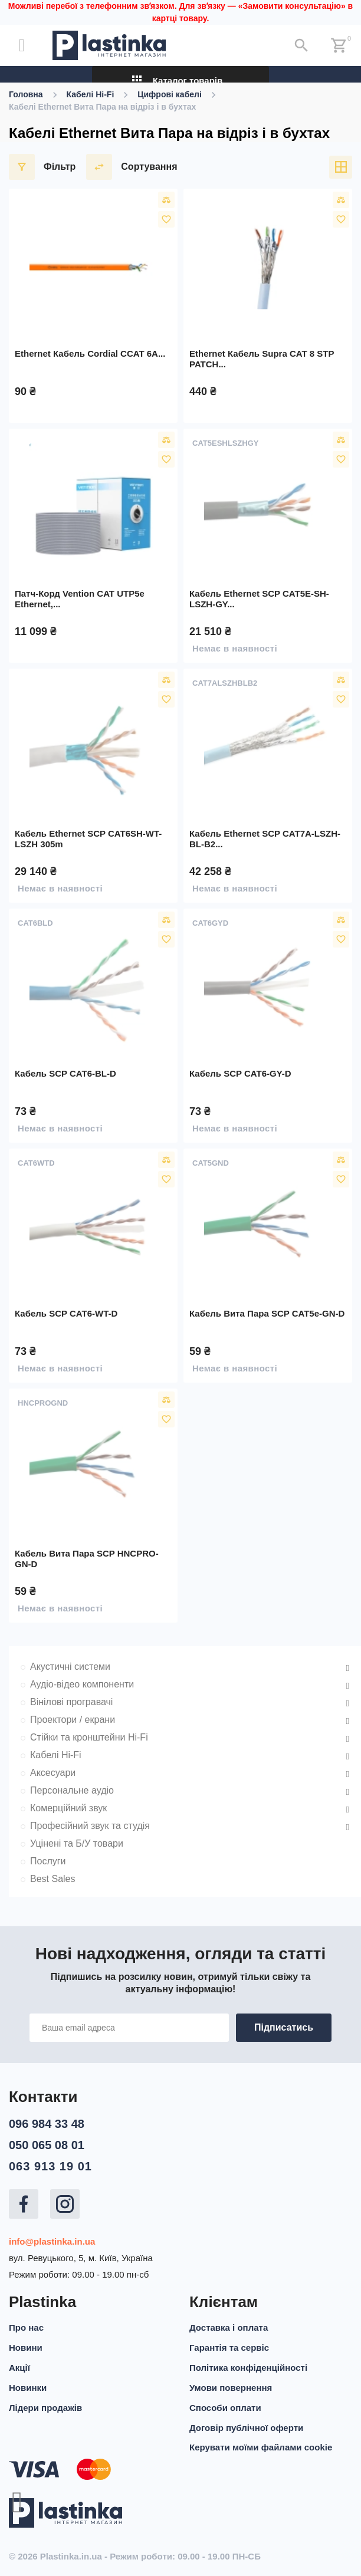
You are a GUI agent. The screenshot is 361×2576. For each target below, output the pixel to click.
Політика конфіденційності (248, 2364)
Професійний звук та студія (90, 1826)
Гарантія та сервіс (229, 2344)
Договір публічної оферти (246, 2424)
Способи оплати (225, 2404)
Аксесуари (53, 1773)
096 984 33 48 (46, 2120)
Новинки (28, 2384)
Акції (19, 2364)
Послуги (48, 1861)
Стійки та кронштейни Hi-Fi (89, 1737)
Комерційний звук (68, 1808)
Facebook (23, 2200)
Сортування (131, 167)
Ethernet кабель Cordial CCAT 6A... (90, 353)
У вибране (166, 219)
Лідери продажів (45, 2404)
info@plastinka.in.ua (52, 2238)
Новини (25, 2344)
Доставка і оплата (228, 2324)
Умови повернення (230, 2384)
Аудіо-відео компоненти (82, 1684)
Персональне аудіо (72, 1790)
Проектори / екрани (72, 1720)
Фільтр (42, 167)
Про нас (26, 2324)
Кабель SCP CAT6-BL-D (65, 1073)
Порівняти (166, 200)
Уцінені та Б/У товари (76, 1843)
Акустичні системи (70, 1667)
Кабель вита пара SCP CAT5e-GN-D (266, 1313)
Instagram (65, 2200)
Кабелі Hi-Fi (55, 1755)
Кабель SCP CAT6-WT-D (66, 1313)
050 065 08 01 (46, 2141)
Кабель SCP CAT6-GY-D (240, 1073)
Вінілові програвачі (71, 1702)
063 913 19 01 (50, 2162)
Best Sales (52, 1879)
